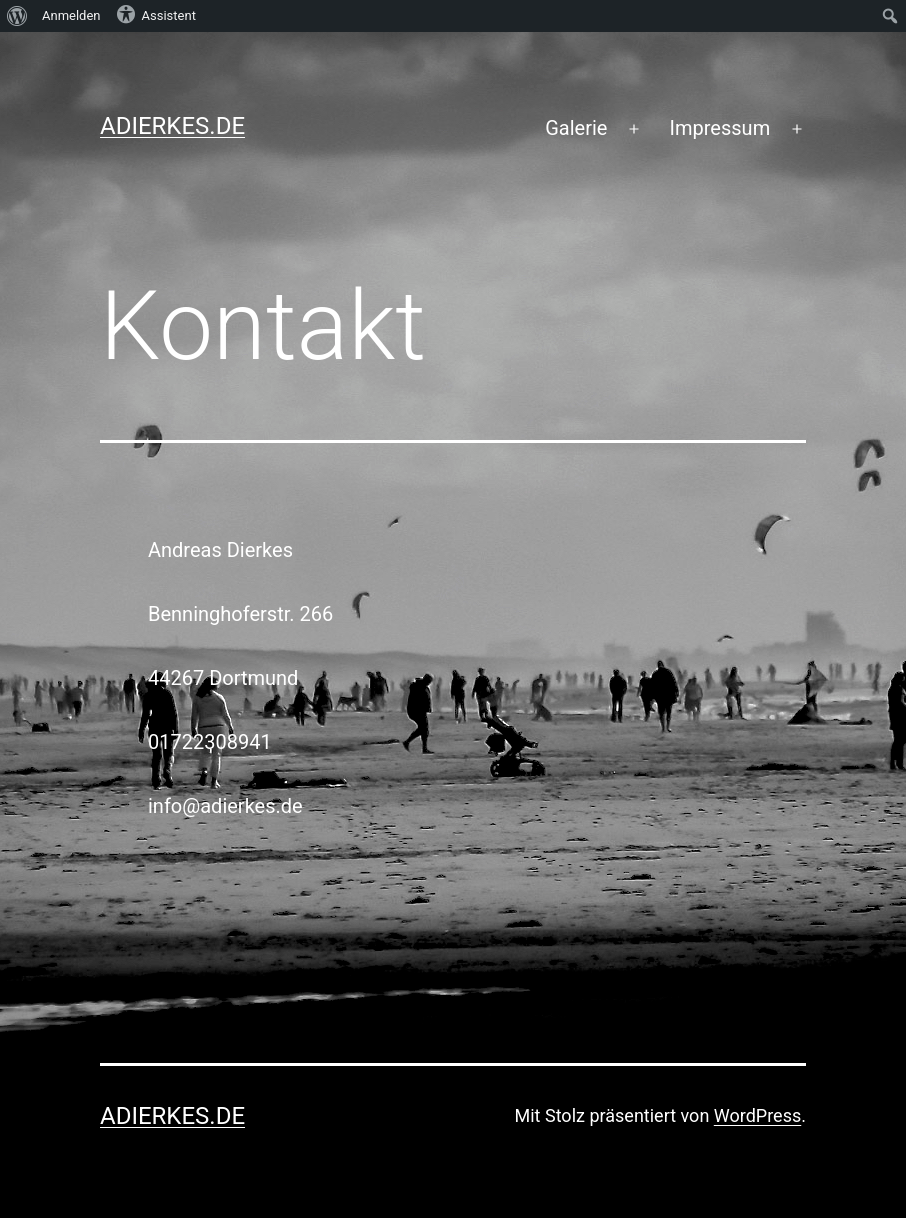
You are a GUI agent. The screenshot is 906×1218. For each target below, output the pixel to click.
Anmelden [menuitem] (71, 15)
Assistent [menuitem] (156, 14)
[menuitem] (17, 16)
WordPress (757, 1115)
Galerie (576, 128)
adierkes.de (172, 126)
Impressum (720, 128)
